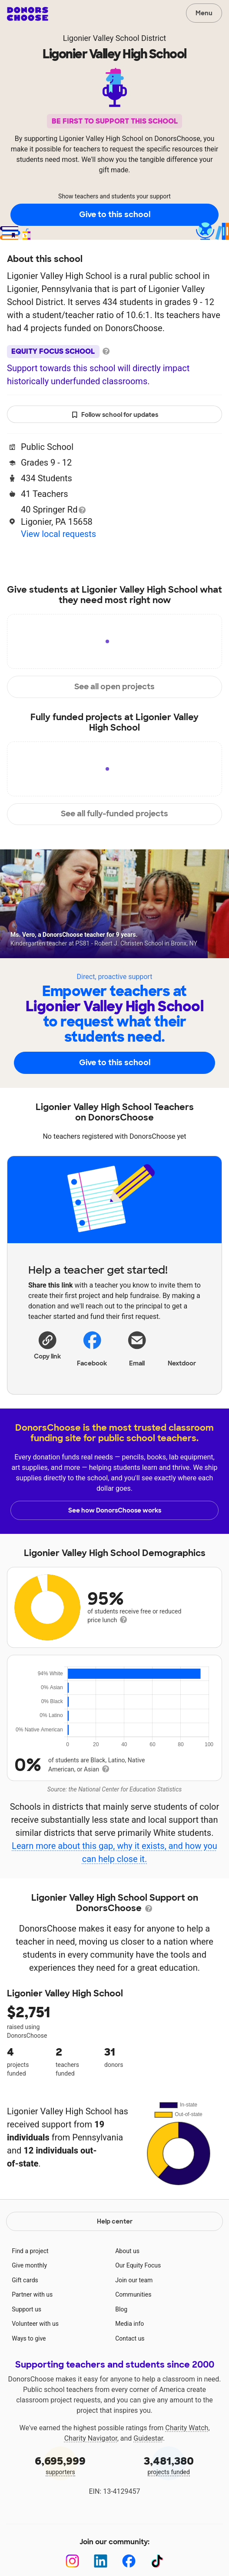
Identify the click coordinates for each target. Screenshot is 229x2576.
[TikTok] (157, 2561)
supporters (60, 2465)
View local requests (58, 534)
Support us (26, 2309)
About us (127, 2250)
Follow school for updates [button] (115, 415)
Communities (133, 2294)
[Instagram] (72, 2561)
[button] (47, 1344)
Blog (121, 2309)
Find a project (30, 2250)
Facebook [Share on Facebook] (92, 1348)
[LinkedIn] (100, 2561)
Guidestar (148, 2438)
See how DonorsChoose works (114, 1510)
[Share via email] (137, 1347)
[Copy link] (47, 1344)
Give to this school (114, 214)
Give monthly (29, 2265)
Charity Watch (186, 2428)
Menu (204, 13)
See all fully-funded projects (114, 813)
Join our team (134, 2280)
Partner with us (32, 2294)
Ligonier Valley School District (114, 38)
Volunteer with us (35, 2323)
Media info (129, 2323)
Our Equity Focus (138, 2265)
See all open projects (114, 686)
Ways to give (29, 2338)
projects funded (169, 2465)
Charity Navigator (90, 2438)
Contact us (129, 2338)
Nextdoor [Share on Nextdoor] (182, 1347)
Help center (115, 2221)
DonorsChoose (27, 14)
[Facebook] (128, 2561)
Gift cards (25, 2280)
